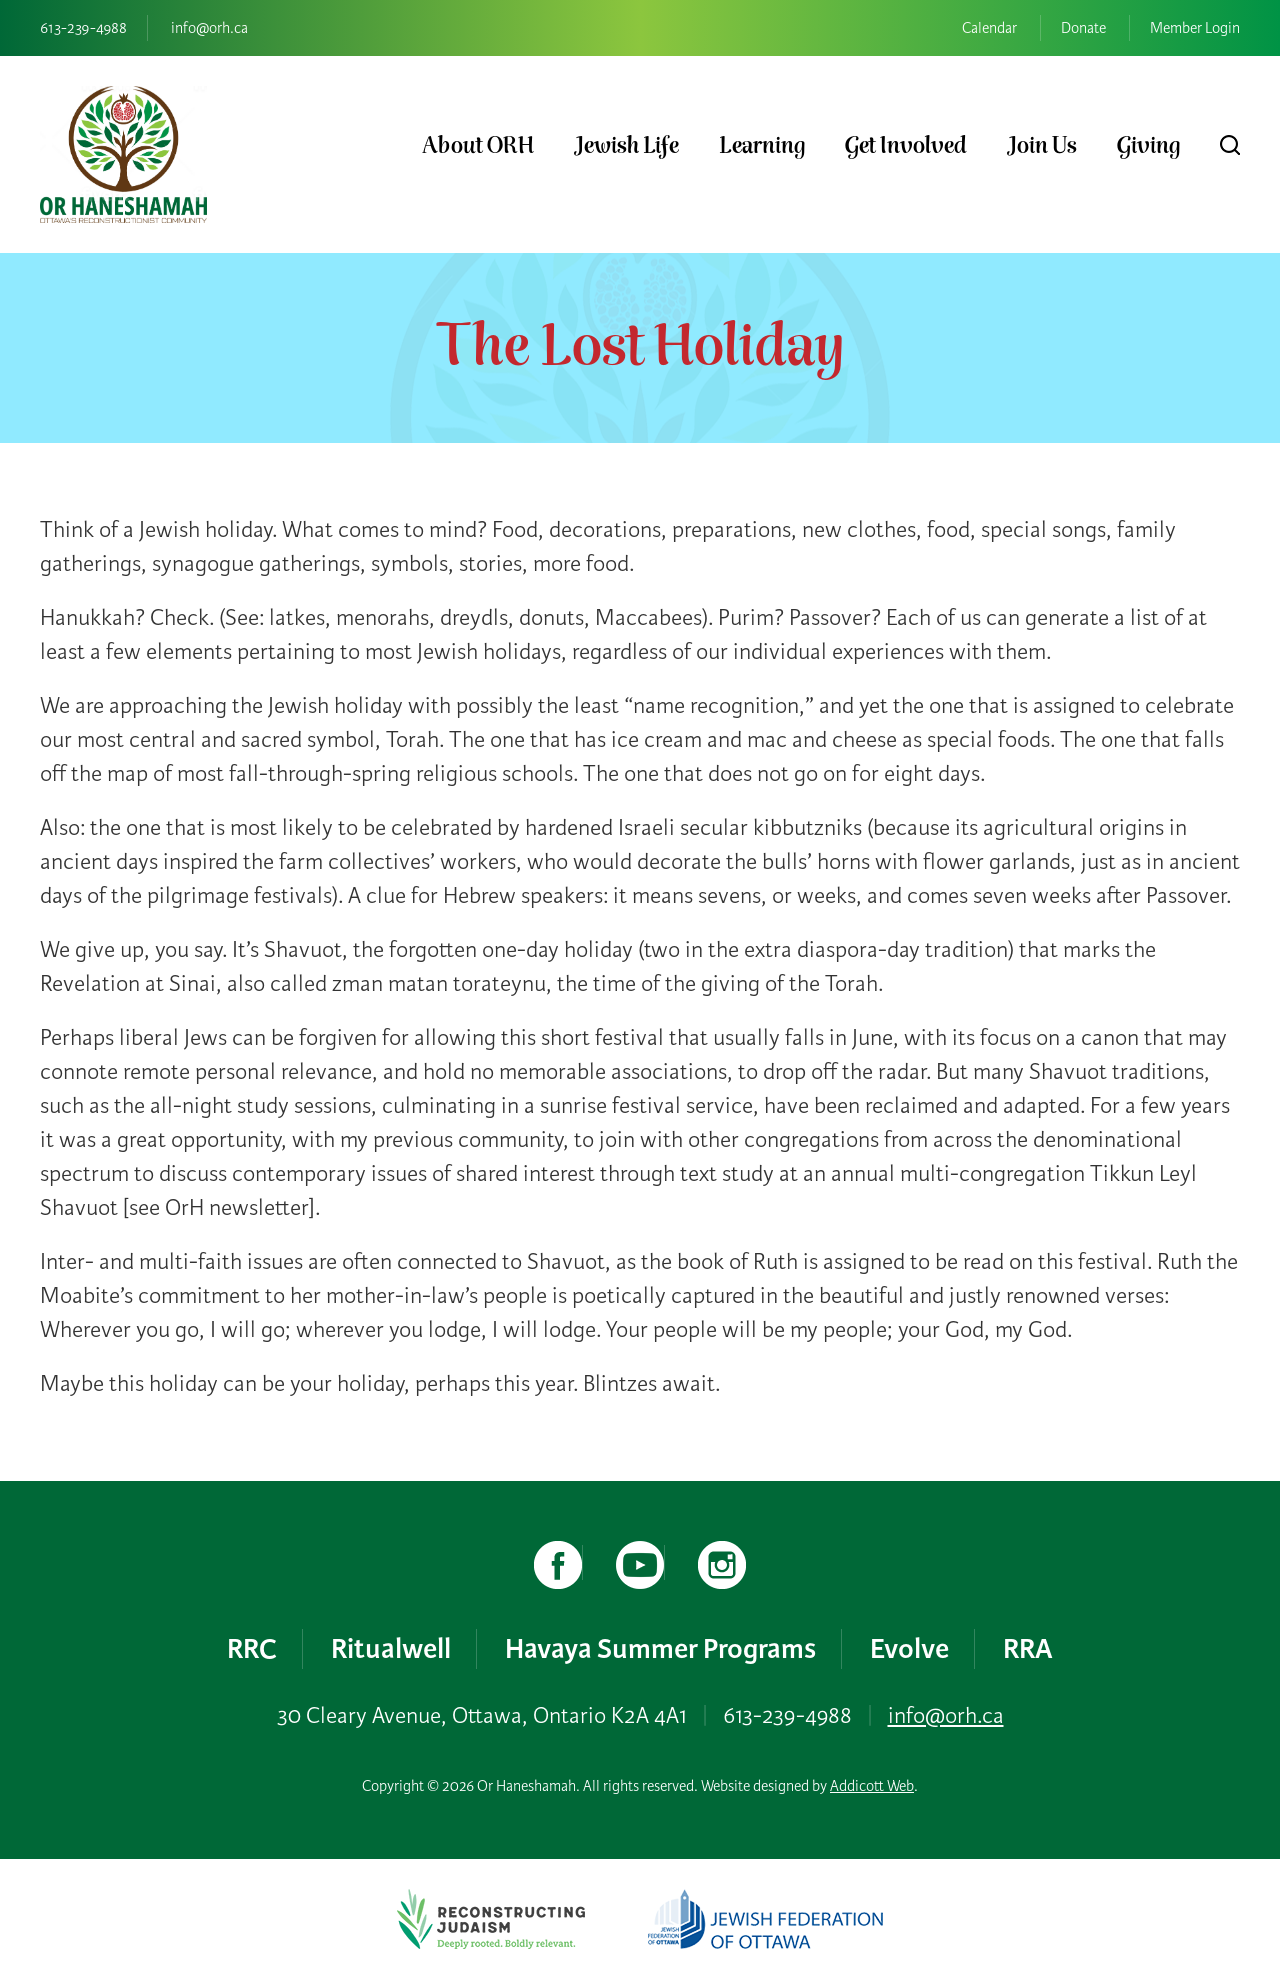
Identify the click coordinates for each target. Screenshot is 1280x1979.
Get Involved (906, 146)
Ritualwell (391, 1648)
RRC (252, 1648)
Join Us (1042, 146)
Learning (762, 146)
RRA (1028, 1648)
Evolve (909, 1648)
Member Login (1195, 28)
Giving (1148, 146)
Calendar (989, 28)
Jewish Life (626, 146)
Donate (1083, 28)
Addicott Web (872, 1786)
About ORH (478, 146)
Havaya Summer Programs (660, 1648)
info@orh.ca (209, 28)
